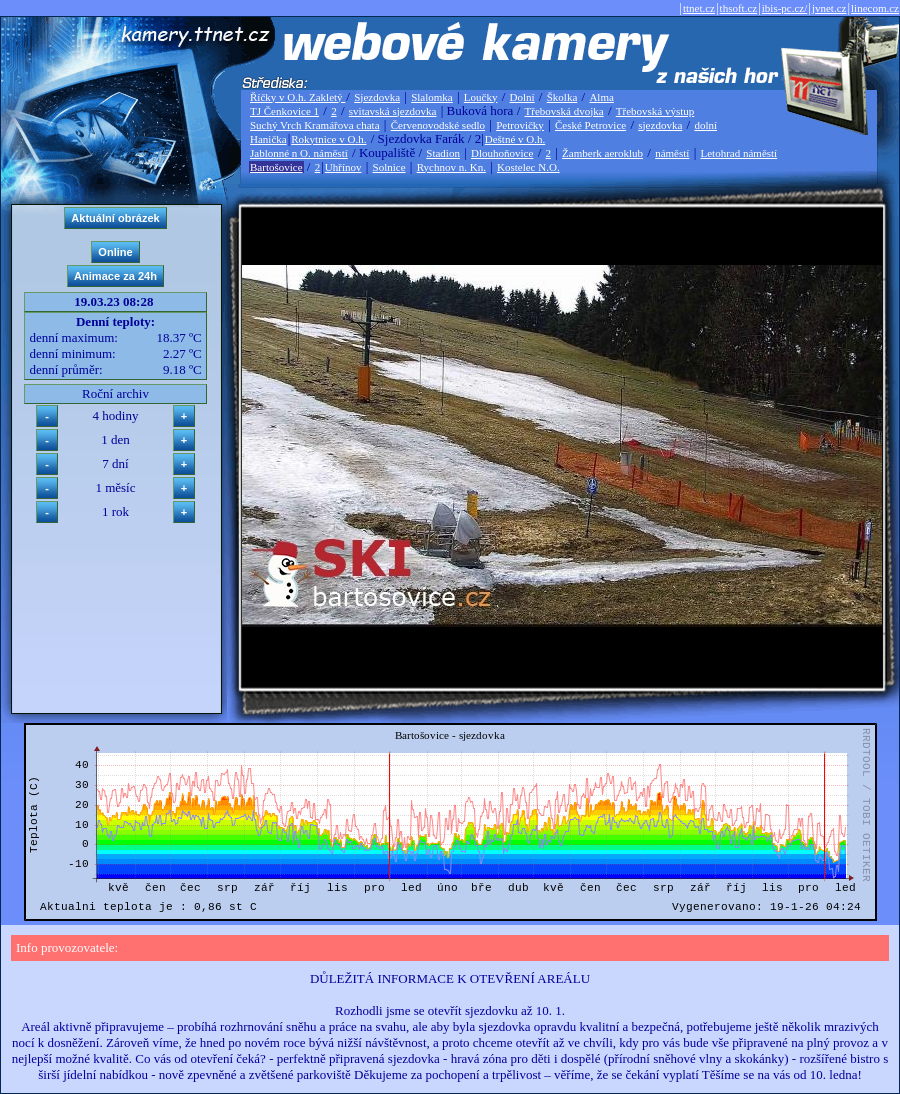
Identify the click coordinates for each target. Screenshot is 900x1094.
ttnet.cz (699, 8)
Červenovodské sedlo (438, 125)
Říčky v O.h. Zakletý (297, 97)
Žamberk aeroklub (602, 153)
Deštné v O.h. (515, 139)
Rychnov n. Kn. (451, 167)
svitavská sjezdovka (393, 111)
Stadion (443, 153)
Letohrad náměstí (739, 153)
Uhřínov (343, 167)
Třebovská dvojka (564, 111)
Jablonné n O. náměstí (299, 153)
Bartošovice (276, 167)
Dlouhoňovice (502, 153)
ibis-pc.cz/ (785, 8)
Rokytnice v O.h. (328, 139)
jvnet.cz (829, 8)
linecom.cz (875, 8)
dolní (705, 125)
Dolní (522, 97)
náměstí (672, 153)
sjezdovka (660, 125)
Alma (601, 97)
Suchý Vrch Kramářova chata (315, 125)
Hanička (268, 139)
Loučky (481, 97)
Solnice (389, 167)
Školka (562, 97)
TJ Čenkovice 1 (284, 111)
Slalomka (432, 97)
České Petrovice (590, 125)
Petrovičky (520, 125)
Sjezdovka (377, 97)
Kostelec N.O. (528, 167)
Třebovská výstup (655, 111)
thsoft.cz (739, 8)
